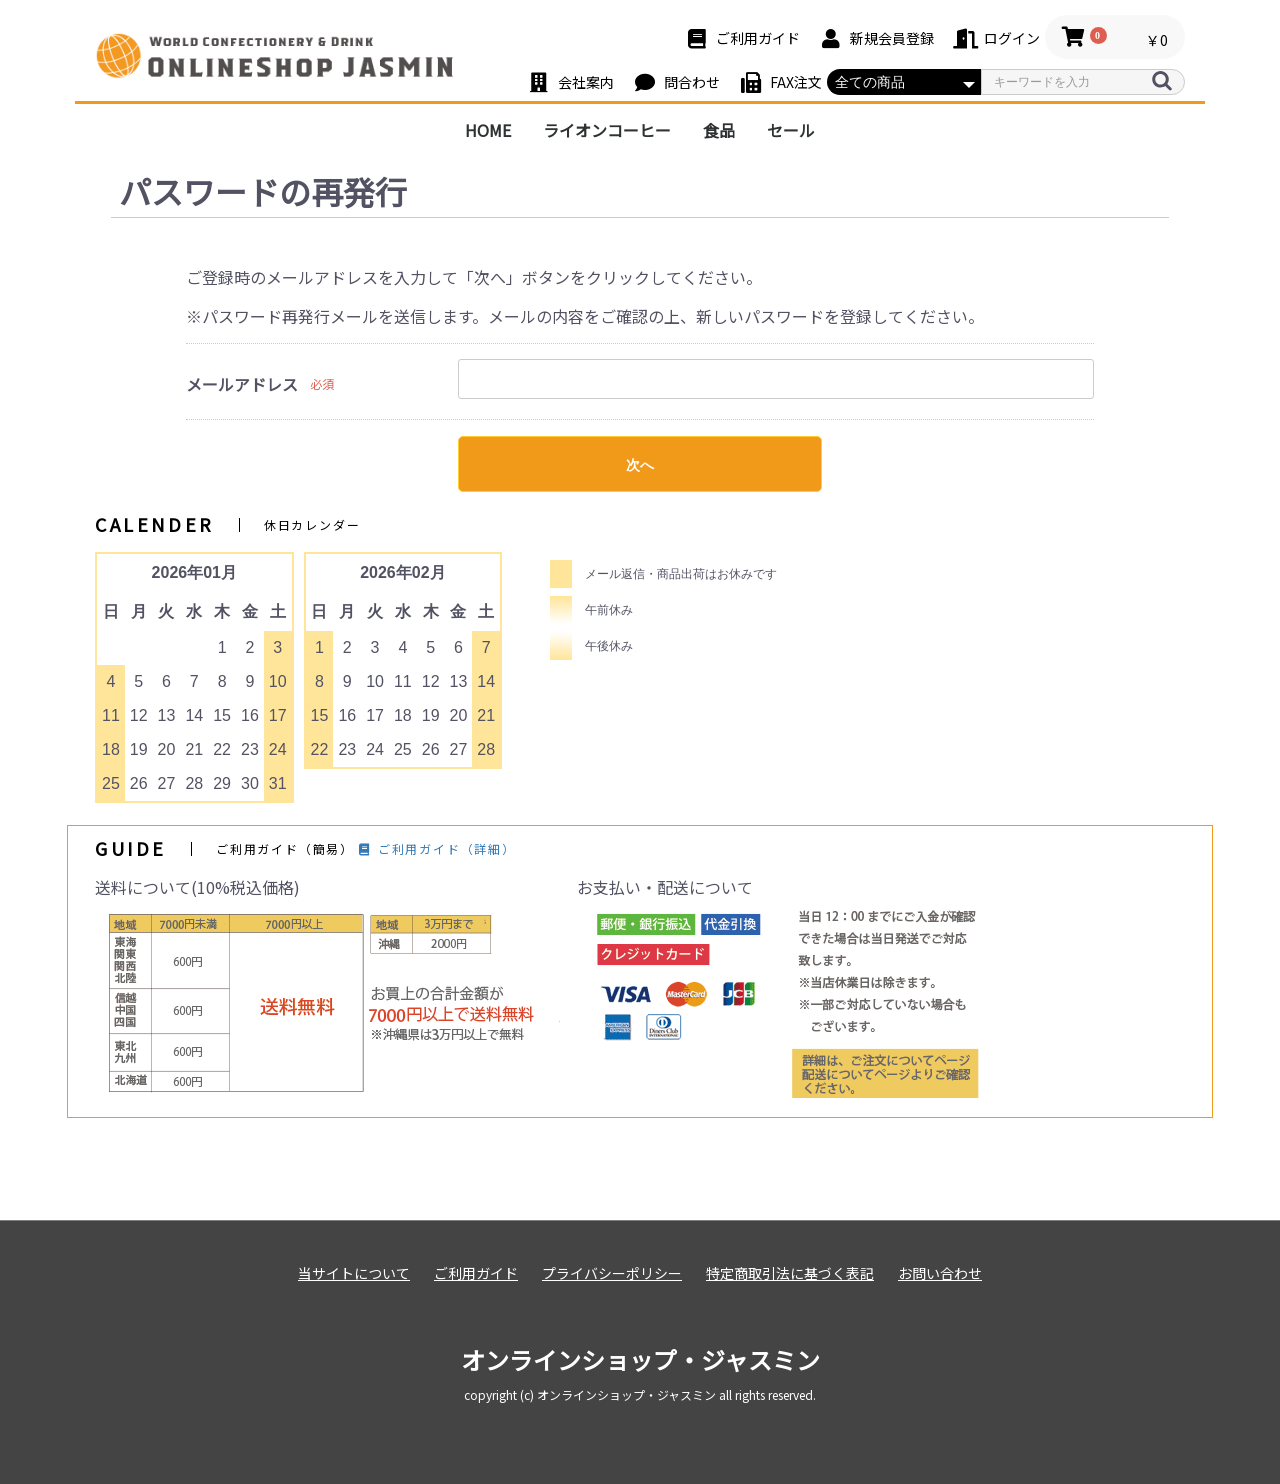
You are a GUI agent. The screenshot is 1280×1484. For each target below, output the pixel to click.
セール (791, 130)
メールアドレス (242, 384)
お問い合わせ (940, 1273)
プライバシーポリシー (612, 1273)
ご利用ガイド (476, 1273)
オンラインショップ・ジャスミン (640, 1359)
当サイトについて (354, 1273)
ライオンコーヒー (607, 130)
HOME (488, 130)
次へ (640, 465)
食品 (719, 130)
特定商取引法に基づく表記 (790, 1273)
